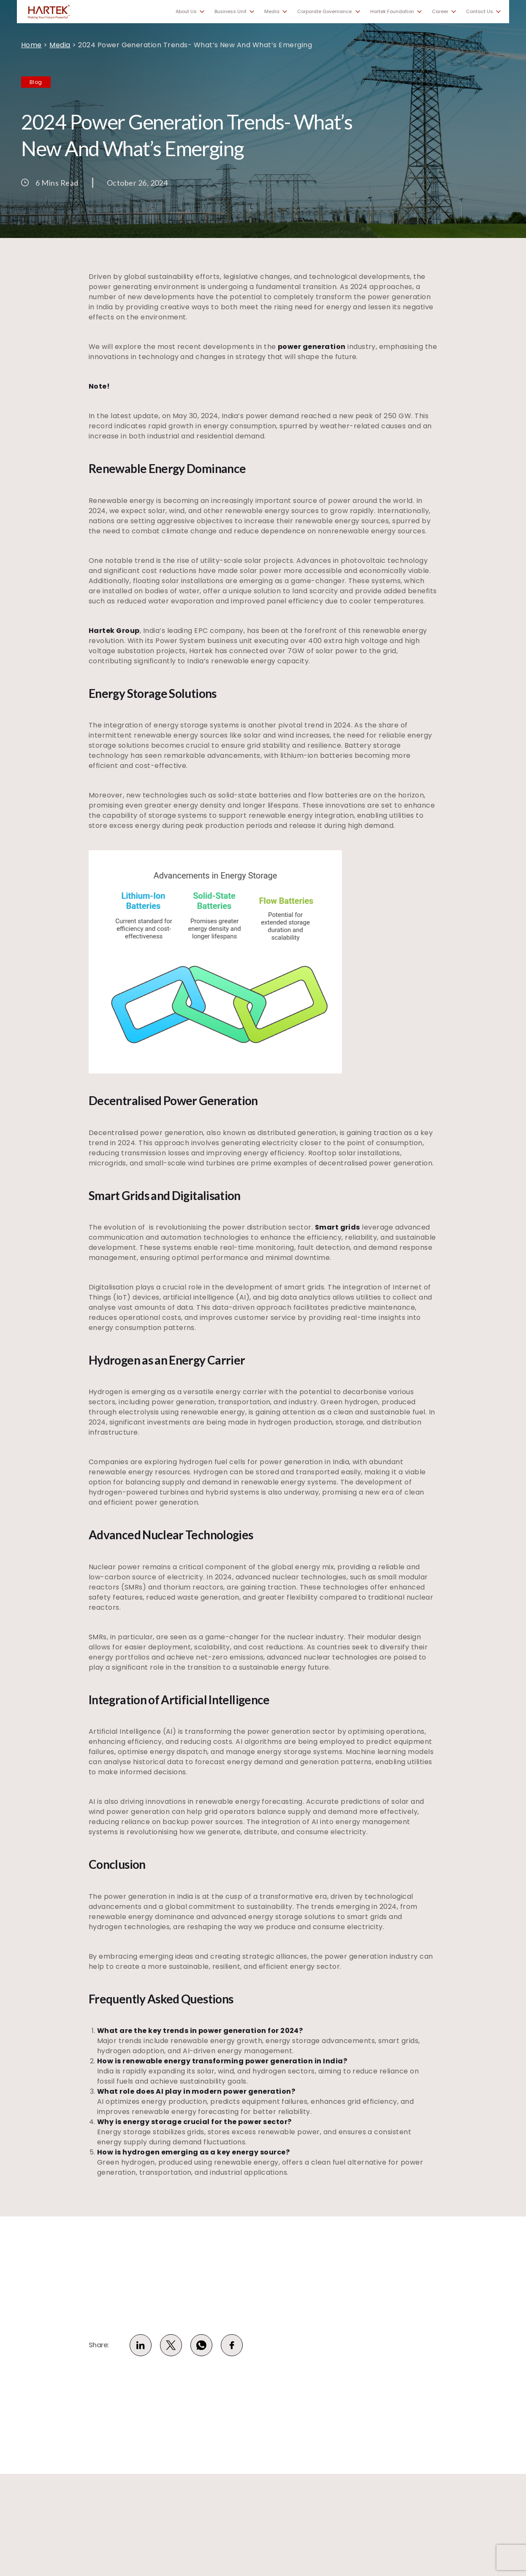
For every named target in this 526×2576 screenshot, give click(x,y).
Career (440, 11)
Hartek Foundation (392, 11)
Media (271, 11)
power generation (312, 346)
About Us (186, 11)
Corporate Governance (324, 11)
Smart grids (337, 1227)
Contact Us (479, 11)
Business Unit (230, 11)
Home (31, 45)
